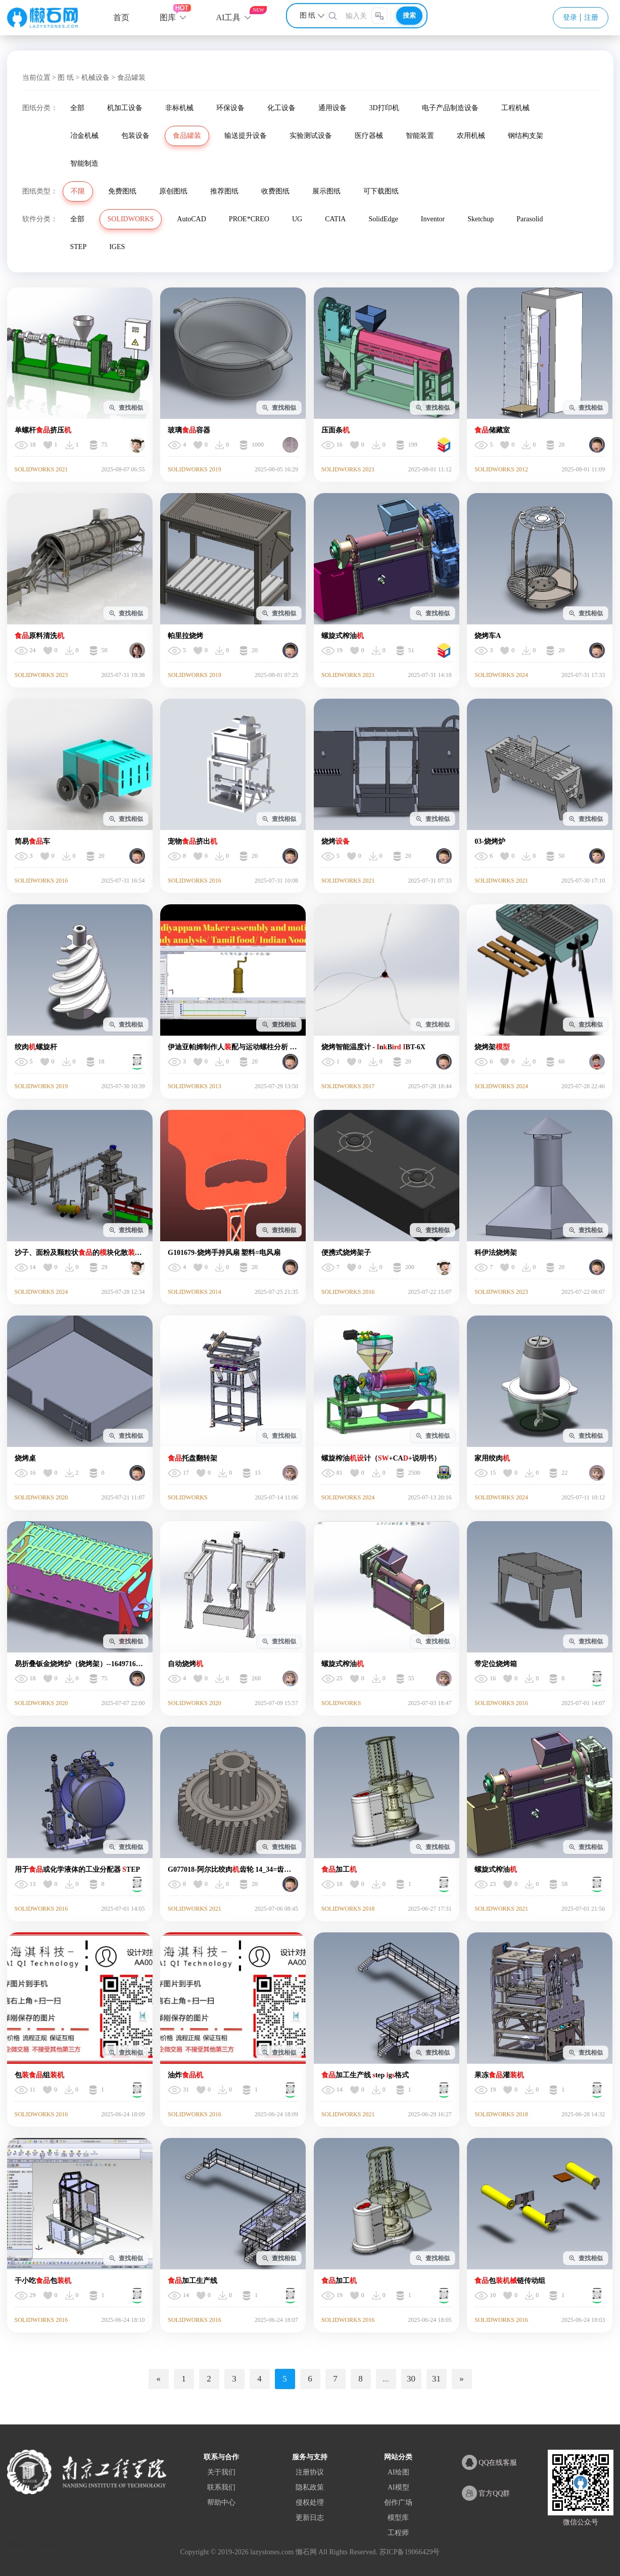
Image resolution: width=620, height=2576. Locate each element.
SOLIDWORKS (131, 219)
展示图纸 (326, 191)
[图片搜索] (379, 16)
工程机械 (515, 108)
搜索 (409, 15)
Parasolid (529, 219)
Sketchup (480, 219)
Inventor (433, 219)
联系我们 (221, 2487)
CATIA (335, 219)
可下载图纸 (381, 191)
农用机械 (471, 135)
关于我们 (221, 2472)
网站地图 (19, 2544)
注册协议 (310, 2472)
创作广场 (398, 2502)
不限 (78, 191)
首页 (121, 17)
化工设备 (281, 108)
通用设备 (332, 108)
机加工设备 (124, 108)
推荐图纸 (224, 191)
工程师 (398, 2533)
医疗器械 (369, 135)
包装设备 (135, 135)
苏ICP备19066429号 (409, 2552)
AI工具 (228, 17)
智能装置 (420, 135)
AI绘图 (398, 2472)
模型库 (398, 2517)
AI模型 (398, 2487)
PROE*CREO (249, 219)
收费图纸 (275, 191)
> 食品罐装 (128, 77)
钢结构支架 (525, 135)
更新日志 (310, 2517)
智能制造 (84, 163)
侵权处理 (310, 2502)
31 (436, 2379)
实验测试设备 (311, 135)
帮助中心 (221, 2502)
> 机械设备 (92, 77)
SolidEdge (383, 219)
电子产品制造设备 (450, 108)
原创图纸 (173, 191)
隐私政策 (310, 2487)
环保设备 (230, 108)
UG (297, 219)
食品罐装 (187, 135)
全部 (77, 108)
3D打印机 (384, 108)
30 (411, 2379)
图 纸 (66, 77)
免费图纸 (122, 191)
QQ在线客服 (489, 2462)
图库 (168, 17)
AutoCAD (191, 219)
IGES (117, 247)
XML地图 (46, 2544)
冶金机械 (84, 135)
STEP (78, 247)
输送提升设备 (245, 135)
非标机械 (179, 108)
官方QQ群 (486, 2493)
